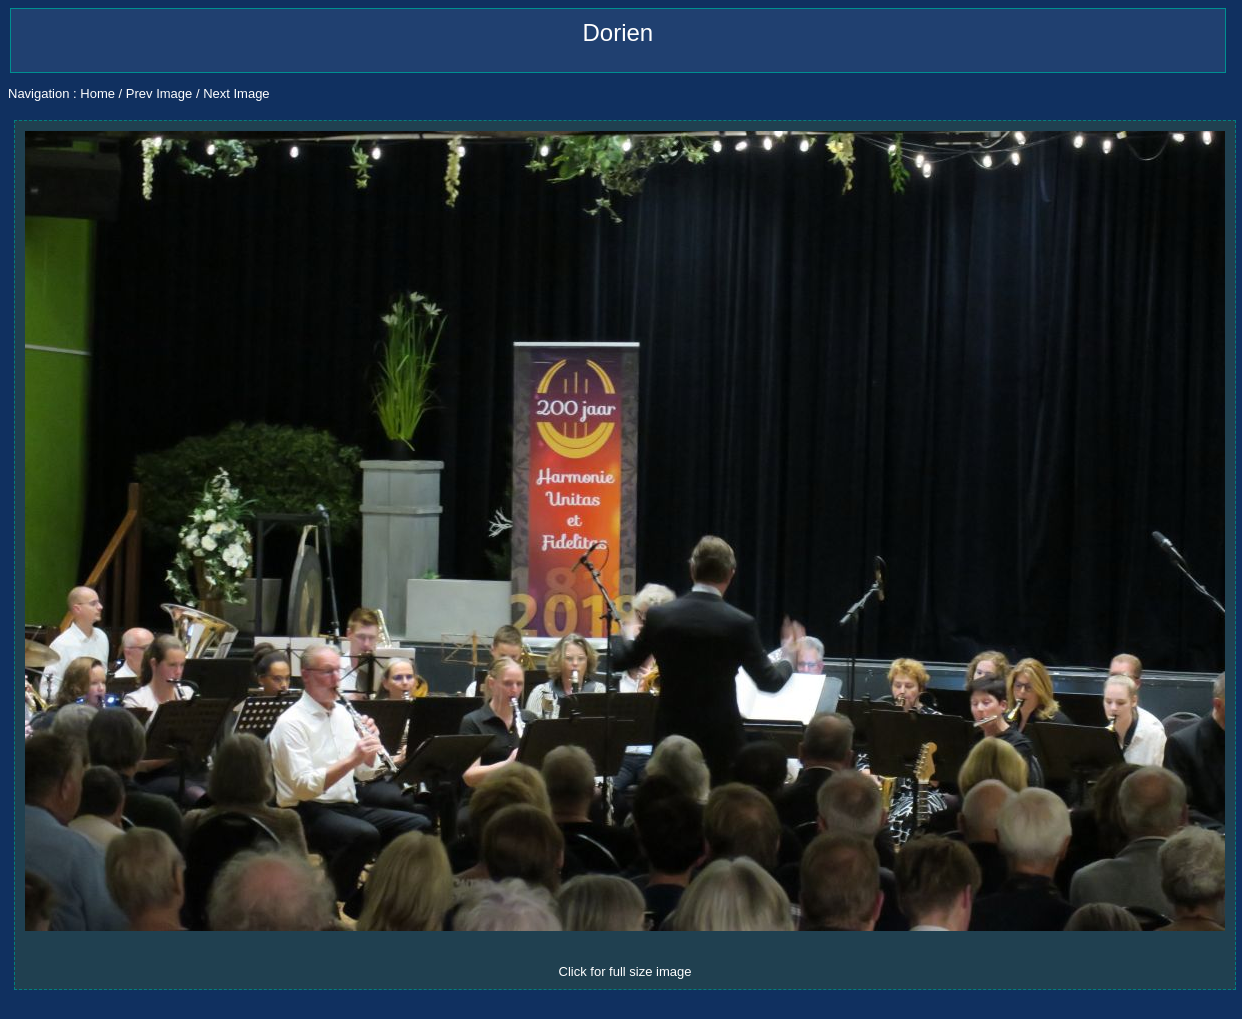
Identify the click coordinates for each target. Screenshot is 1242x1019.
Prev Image (159, 93)
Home (97, 93)
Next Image (236, 93)
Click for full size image (625, 971)
